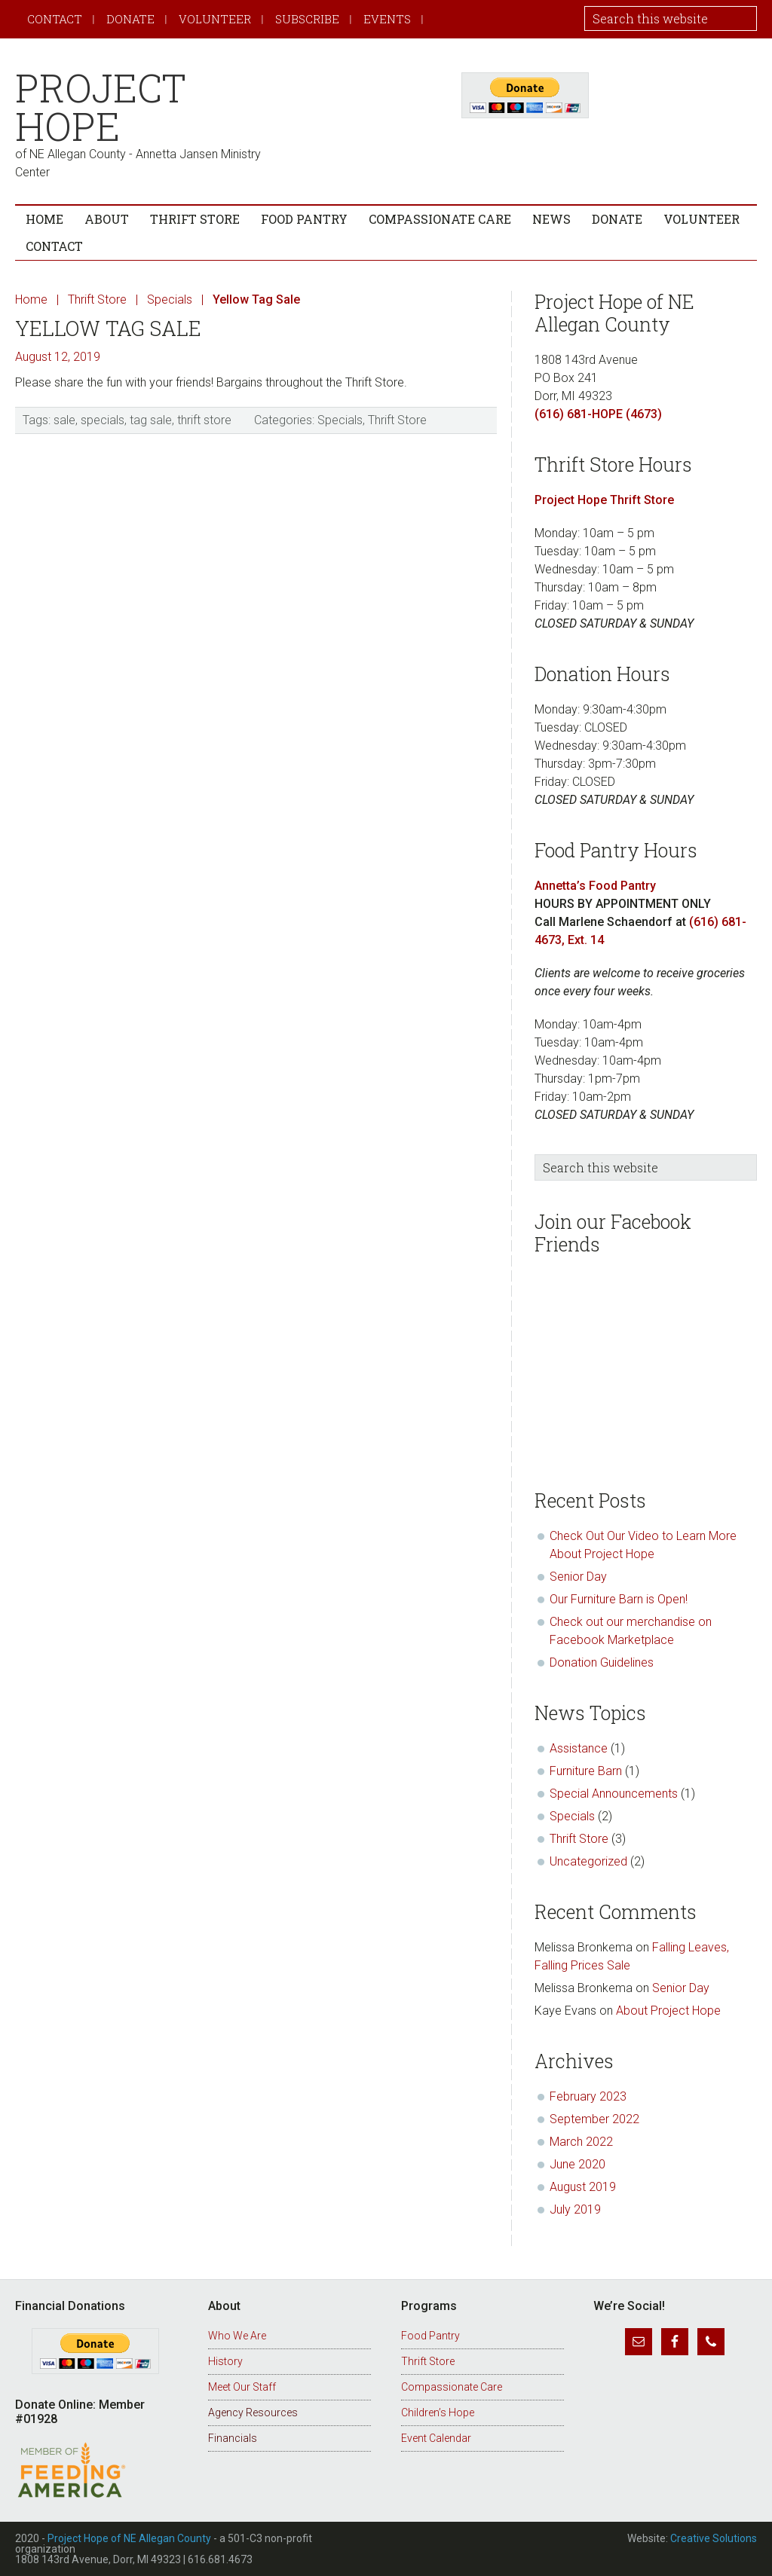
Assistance (579, 1748)
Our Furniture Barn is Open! (619, 1599)
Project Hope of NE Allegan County (129, 2538)
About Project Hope (670, 2010)
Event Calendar (436, 2438)
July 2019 (575, 2209)
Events (387, 18)
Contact (54, 18)
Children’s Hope (437, 2412)
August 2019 (583, 2187)
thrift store (204, 420)
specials (102, 420)
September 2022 (594, 2119)
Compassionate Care (451, 2387)
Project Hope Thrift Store (604, 500)
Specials (340, 420)
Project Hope (100, 107)
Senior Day (578, 1576)
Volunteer (215, 18)
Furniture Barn (586, 1771)
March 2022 (581, 2141)
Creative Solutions (713, 2538)
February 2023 (588, 2096)
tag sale (151, 420)
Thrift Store (397, 420)
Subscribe (307, 18)
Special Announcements (614, 1793)
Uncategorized (588, 1861)
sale (64, 420)
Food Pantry (430, 2336)
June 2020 (577, 2164)
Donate (130, 18)
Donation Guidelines (602, 1662)
